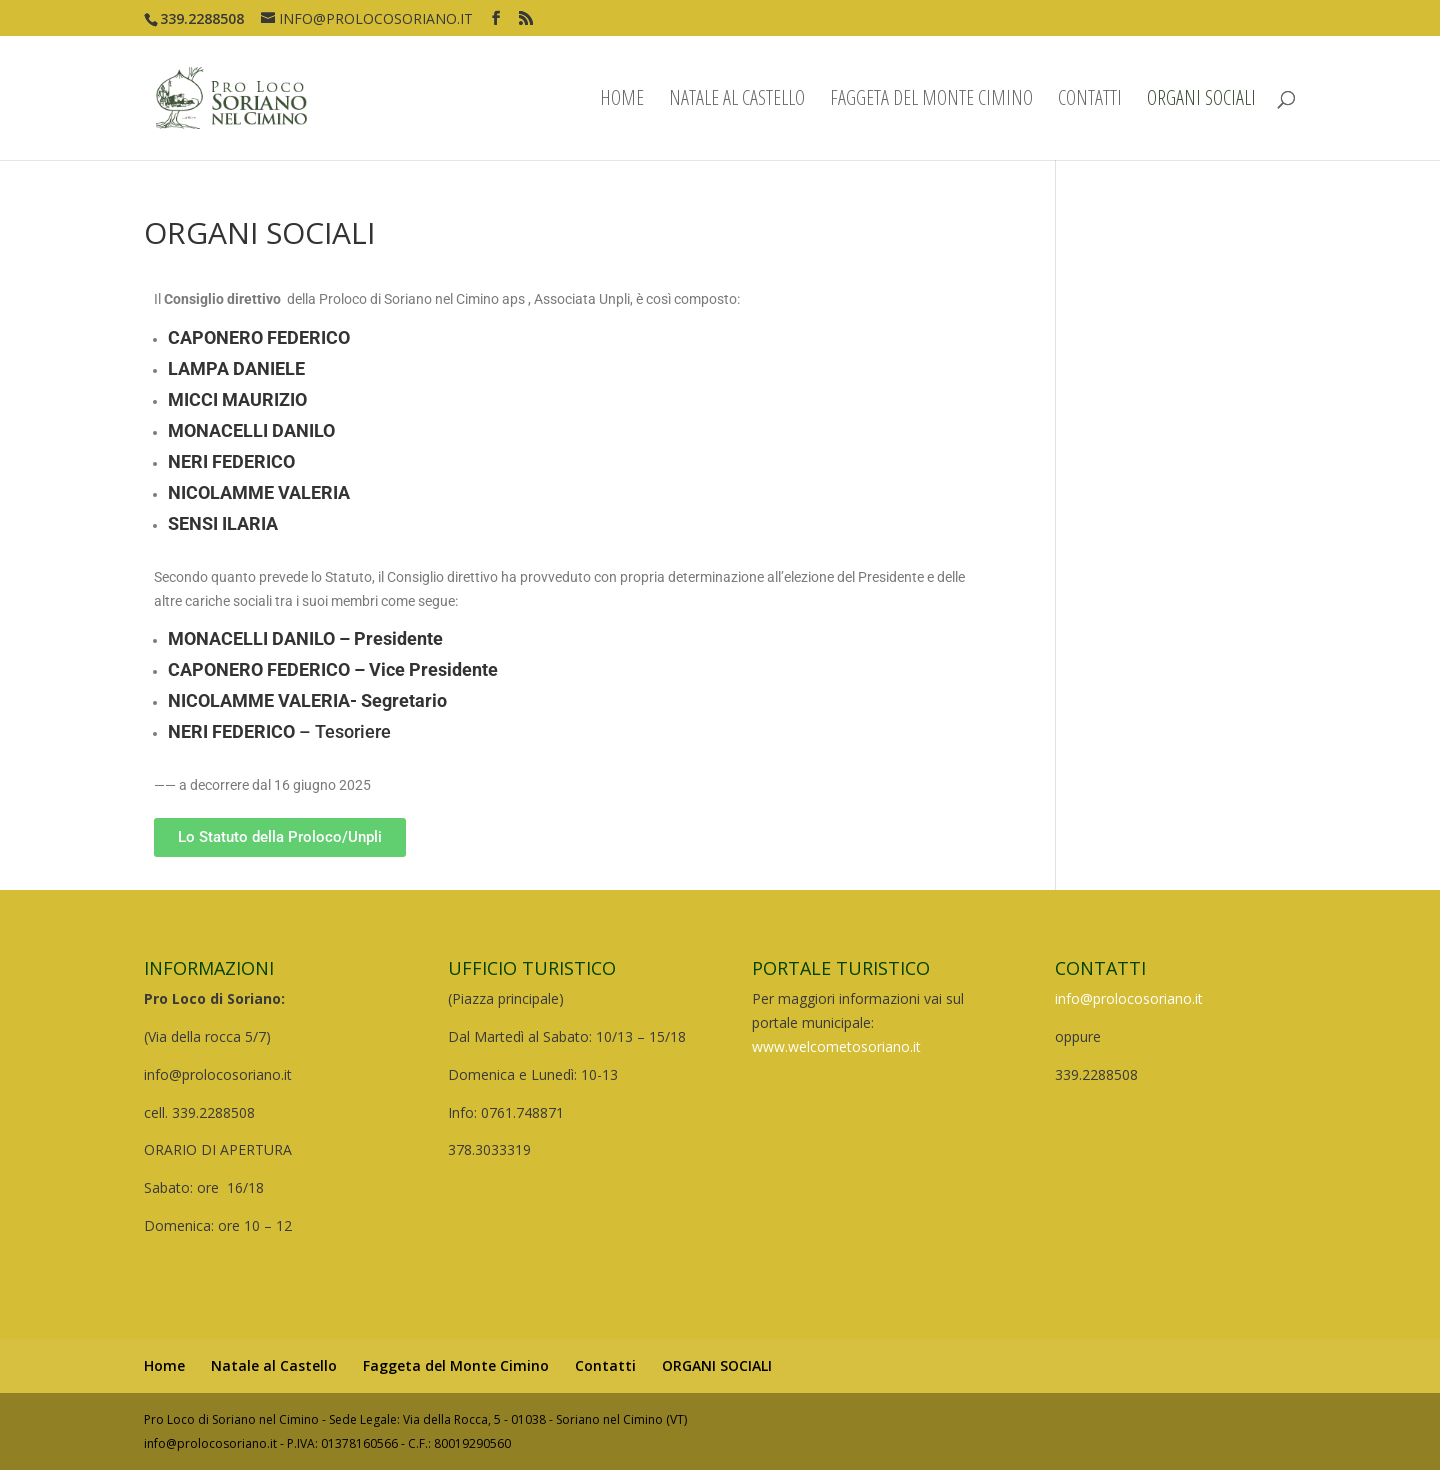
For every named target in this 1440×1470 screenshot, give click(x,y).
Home (622, 101)
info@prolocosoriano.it (1129, 998)
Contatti (1090, 101)
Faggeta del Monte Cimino (931, 101)
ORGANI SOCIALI (1201, 101)
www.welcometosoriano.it (836, 1046)
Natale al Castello (737, 101)
